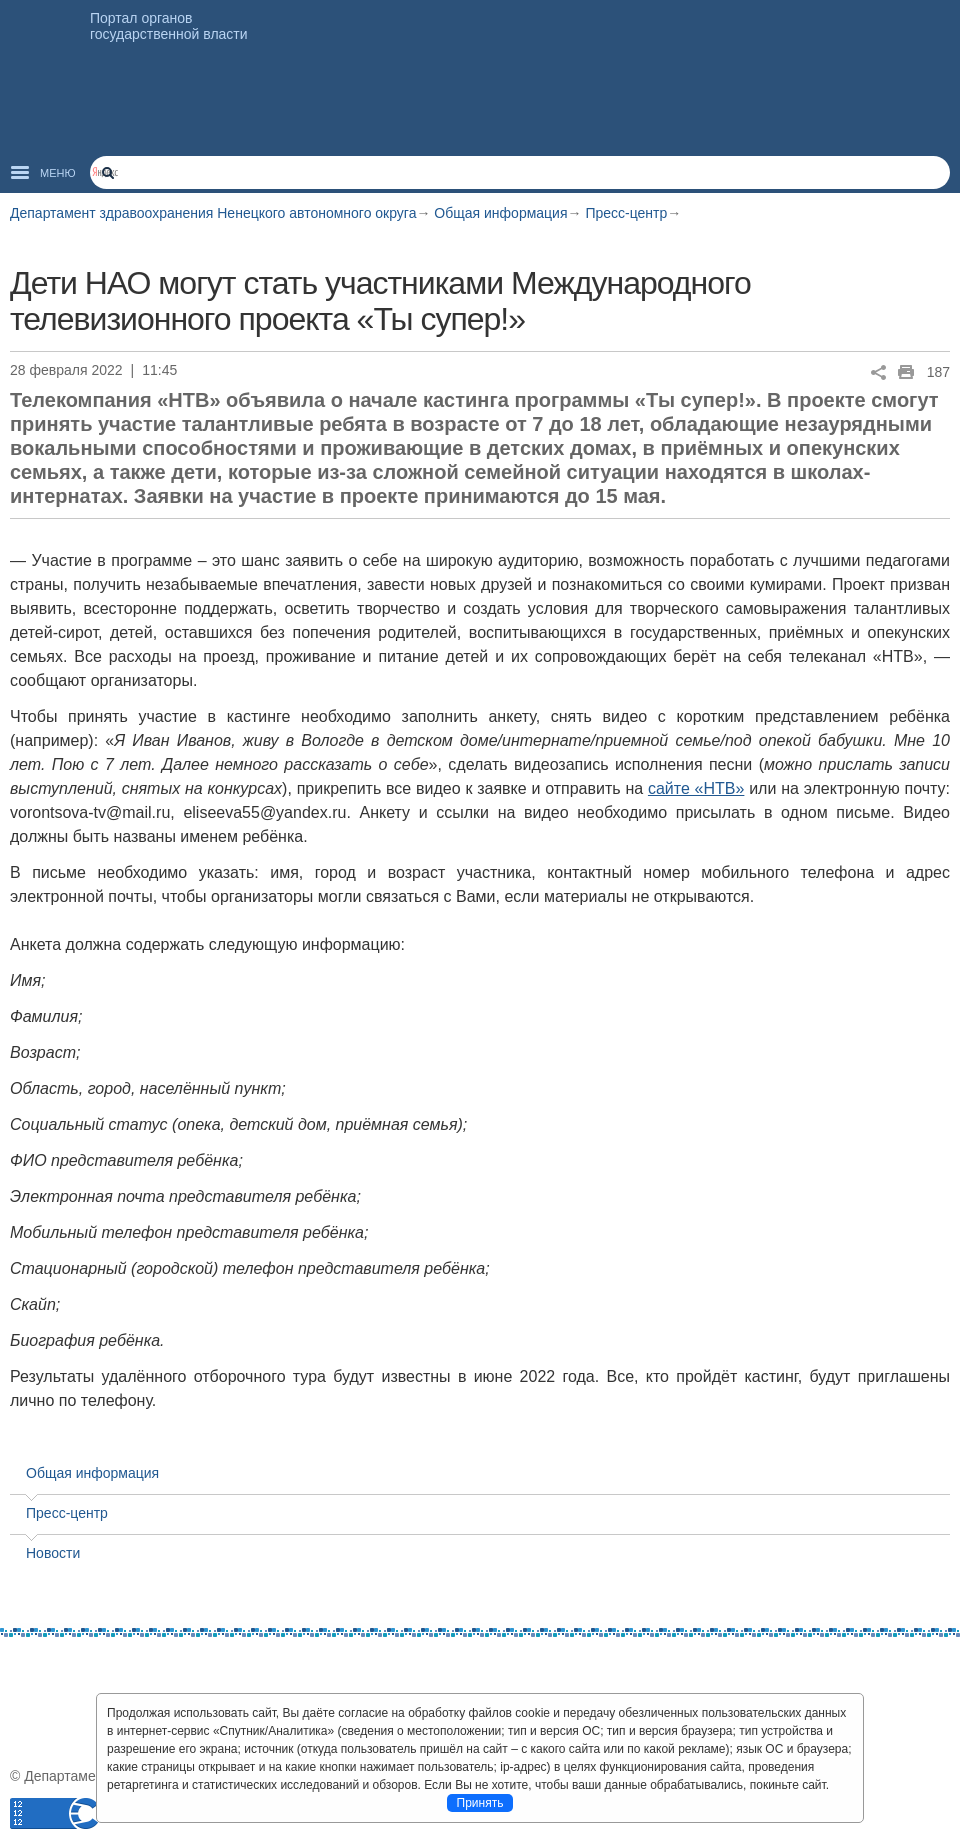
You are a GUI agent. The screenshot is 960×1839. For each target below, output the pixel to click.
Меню (58, 173)
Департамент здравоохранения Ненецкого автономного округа (213, 213)
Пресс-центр (626, 213)
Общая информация (500, 213)
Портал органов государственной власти (169, 26)
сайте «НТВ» (696, 788)
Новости (53, 1553)
